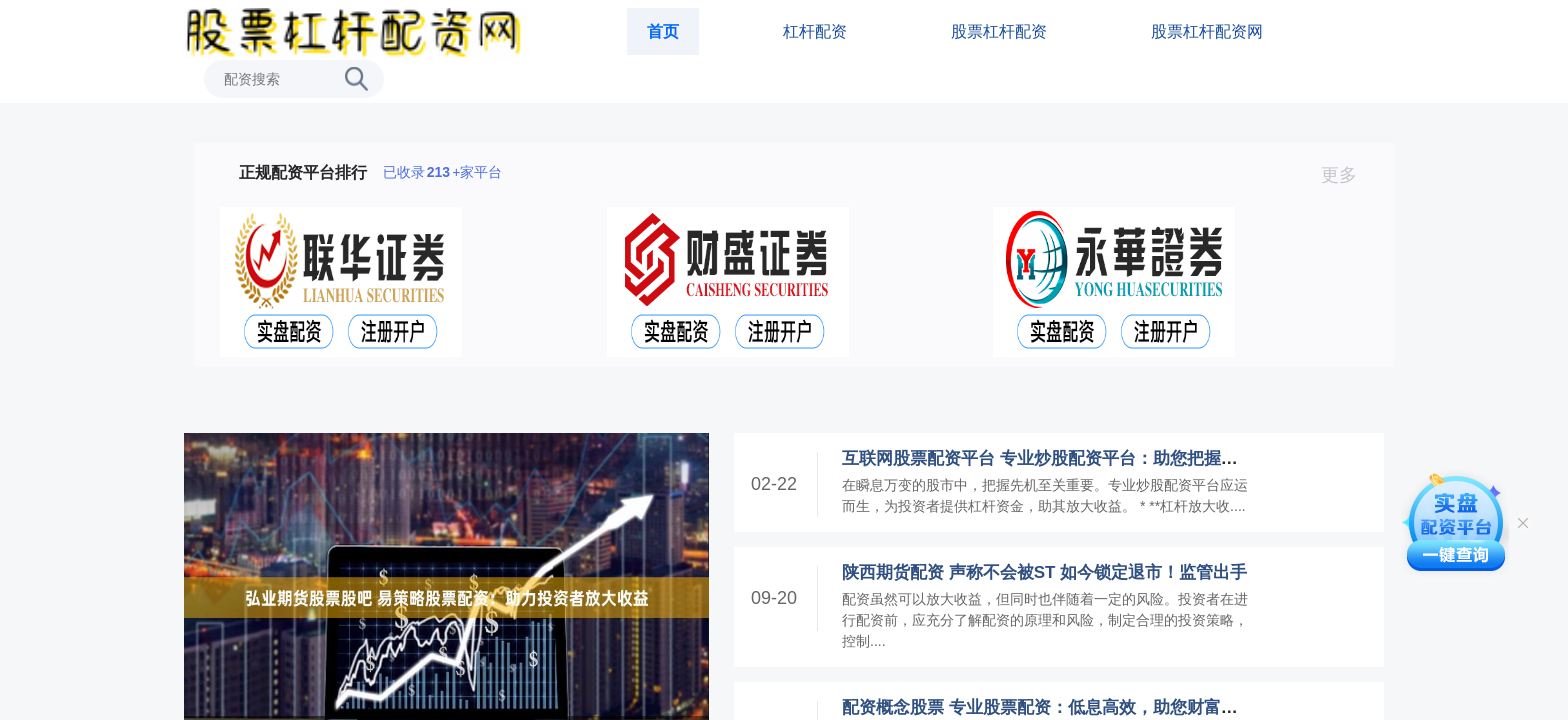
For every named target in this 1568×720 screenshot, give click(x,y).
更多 (1347, 175)
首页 (663, 31)
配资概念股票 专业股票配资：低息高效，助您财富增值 (1048, 707)
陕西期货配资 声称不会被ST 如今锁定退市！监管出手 (1044, 572)
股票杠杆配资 (999, 31)
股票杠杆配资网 (1207, 31)
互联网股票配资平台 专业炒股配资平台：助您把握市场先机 (1065, 458)
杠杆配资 (815, 31)
